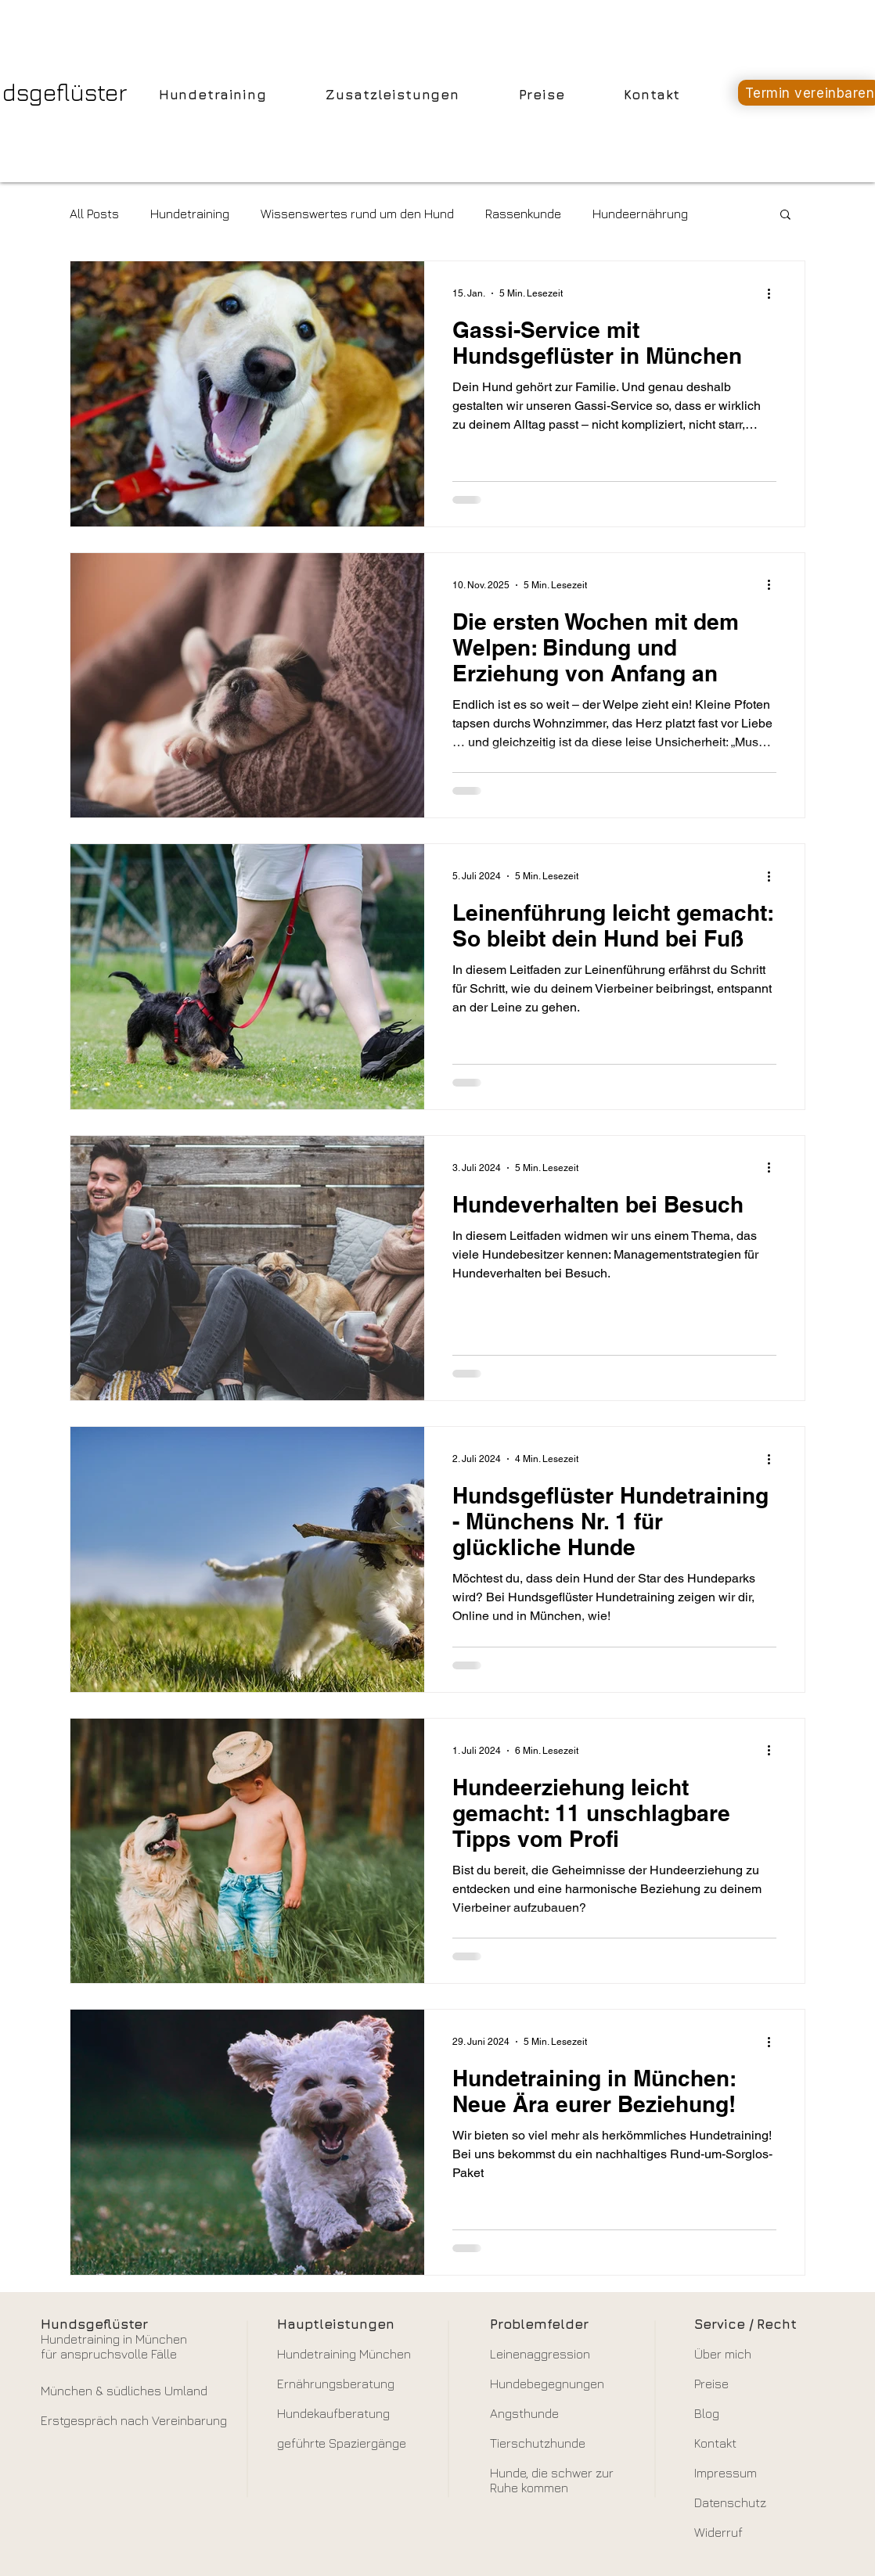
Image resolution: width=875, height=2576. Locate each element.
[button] (785, 215)
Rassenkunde (523, 214)
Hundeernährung (640, 214)
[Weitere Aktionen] (774, 293)
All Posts (94, 214)
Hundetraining (189, 214)
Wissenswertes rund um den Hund (357, 214)
